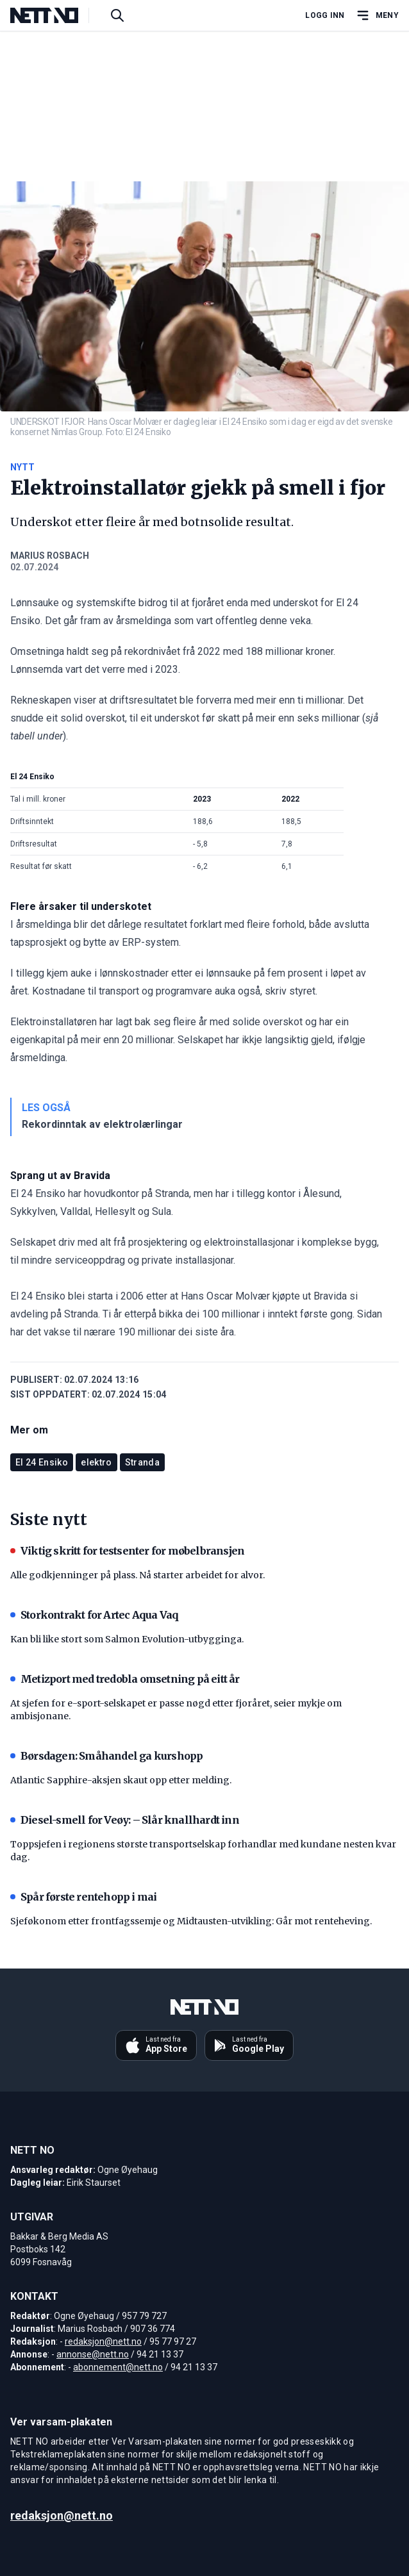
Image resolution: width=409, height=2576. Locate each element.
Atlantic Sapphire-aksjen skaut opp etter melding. (120, 1780)
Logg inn (324, 15)
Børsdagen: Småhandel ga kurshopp (106, 1755)
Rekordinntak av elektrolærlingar (102, 1124)
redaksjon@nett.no (103, 2341)
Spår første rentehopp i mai (83, 1896)
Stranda (142, 1462)
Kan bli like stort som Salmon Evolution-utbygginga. (127, 1639)
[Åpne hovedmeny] (377, 15)
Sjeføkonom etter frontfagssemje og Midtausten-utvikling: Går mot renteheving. (191, 1921)
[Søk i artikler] (117, 15)
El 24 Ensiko (41, 1462)
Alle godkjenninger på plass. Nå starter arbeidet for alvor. (137, 1575)
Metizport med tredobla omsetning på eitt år (125, 1678)
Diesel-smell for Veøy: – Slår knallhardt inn (124, 1819)
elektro (96, 1462)
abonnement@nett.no (118, 2367)
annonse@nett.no (92, 2354)
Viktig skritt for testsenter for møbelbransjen (127, 1550)
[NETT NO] (54, 15)
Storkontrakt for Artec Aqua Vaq (94, 1614)
